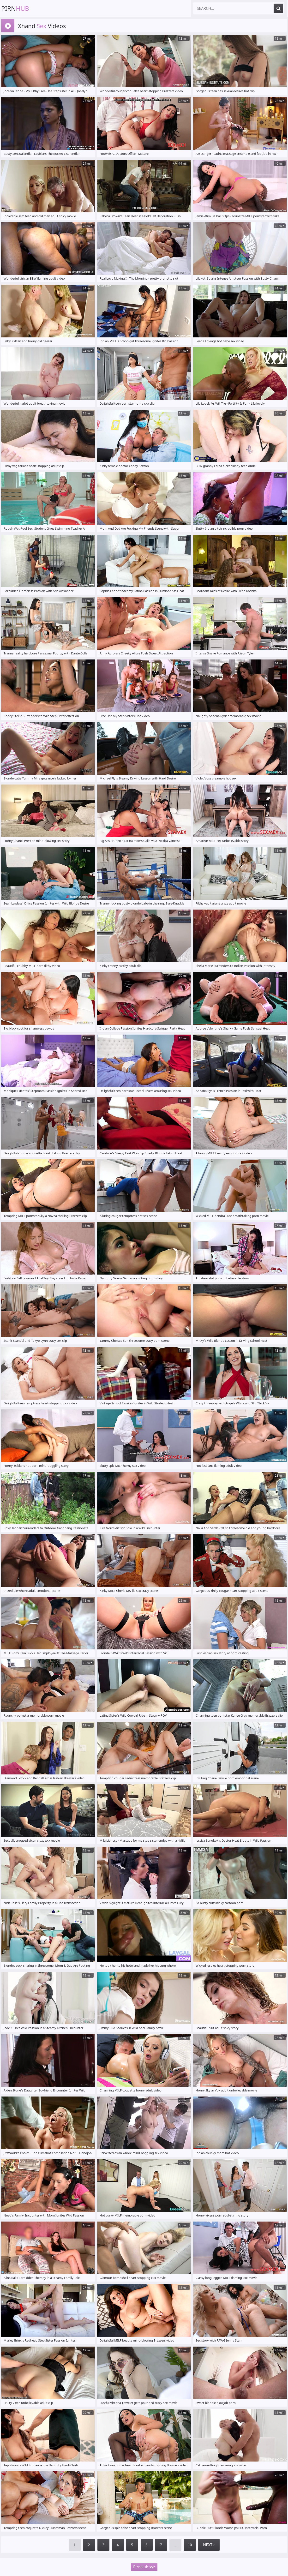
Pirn (15, 8)
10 (190, 2544)
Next (209, 2544)
